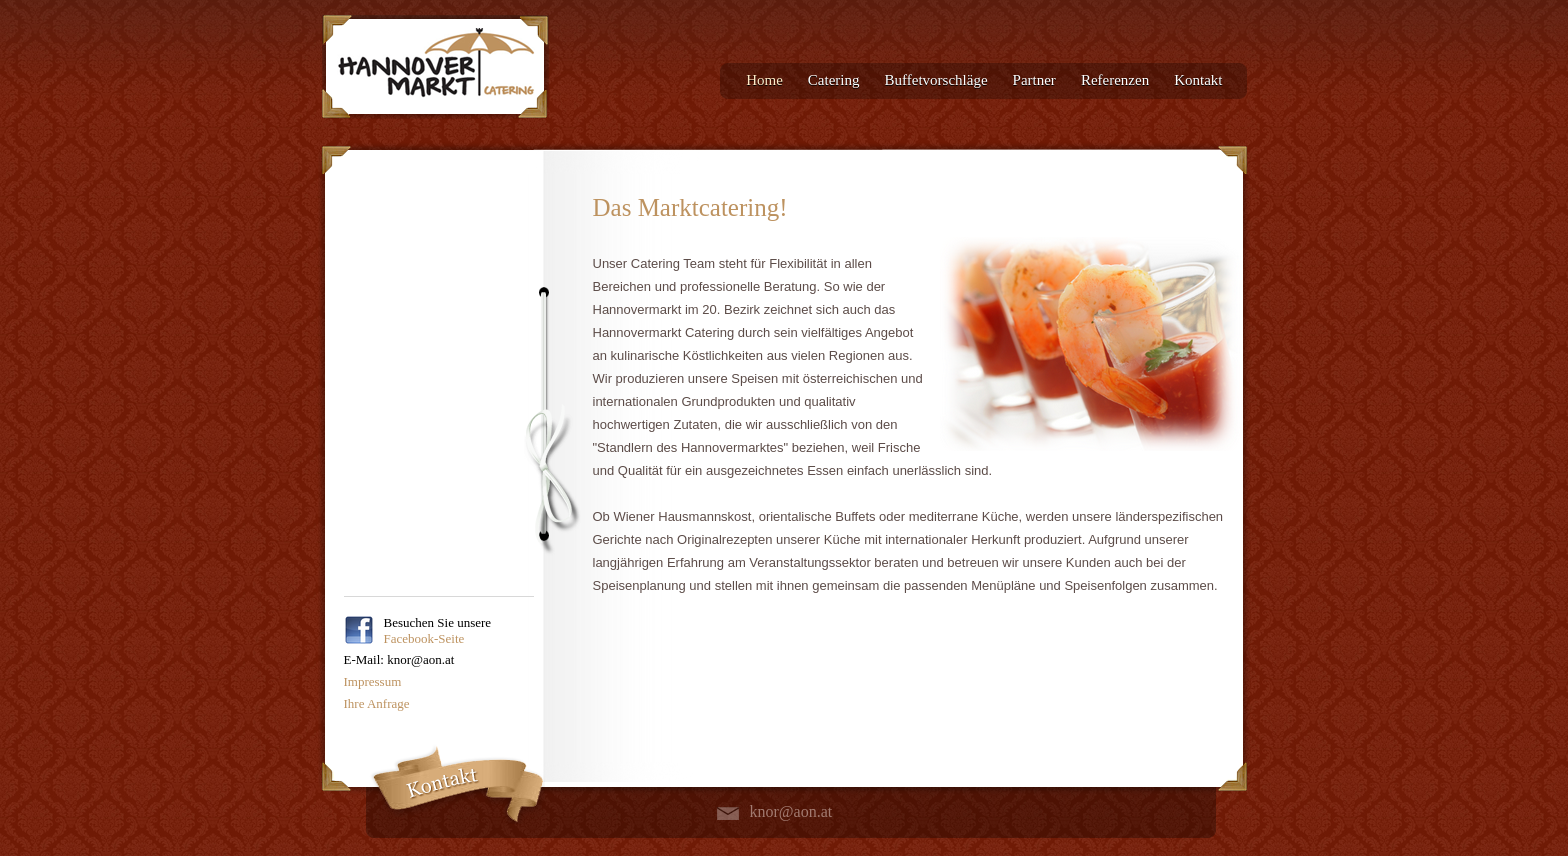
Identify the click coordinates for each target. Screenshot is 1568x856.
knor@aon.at (791, 811)
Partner (1034, 80)
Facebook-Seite (424, 638)
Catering (834, 80)
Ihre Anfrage (377, 703)
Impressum (373, 681)
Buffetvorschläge (936, 80)
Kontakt (1198, 80)
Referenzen (1115, 80)
